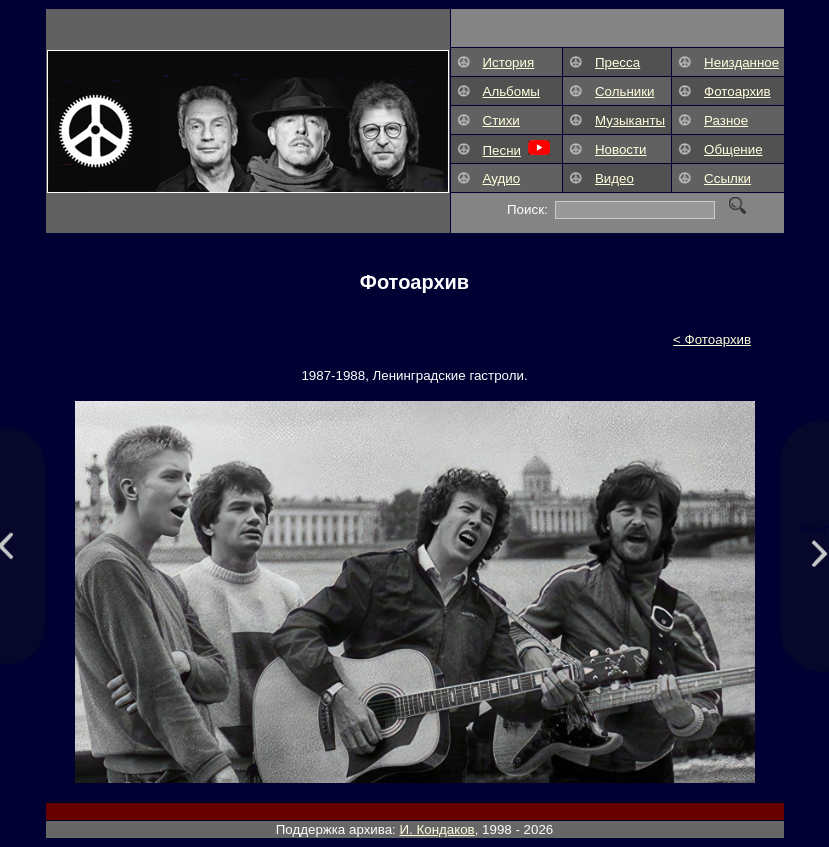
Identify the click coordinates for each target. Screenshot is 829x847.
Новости (621, 149)
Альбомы (511, 91)
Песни (502, 150)
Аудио (502, 178)
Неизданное (741, 62)
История (509, 62)
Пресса (617, 62)
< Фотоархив (712, 339)
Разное (726, 120)
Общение (733, 149)
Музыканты (630, 120)
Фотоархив (737, 91)
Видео (614, 178)
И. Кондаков (437, 829)
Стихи (501, 120)
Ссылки (727, 178)
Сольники (625, 91)
